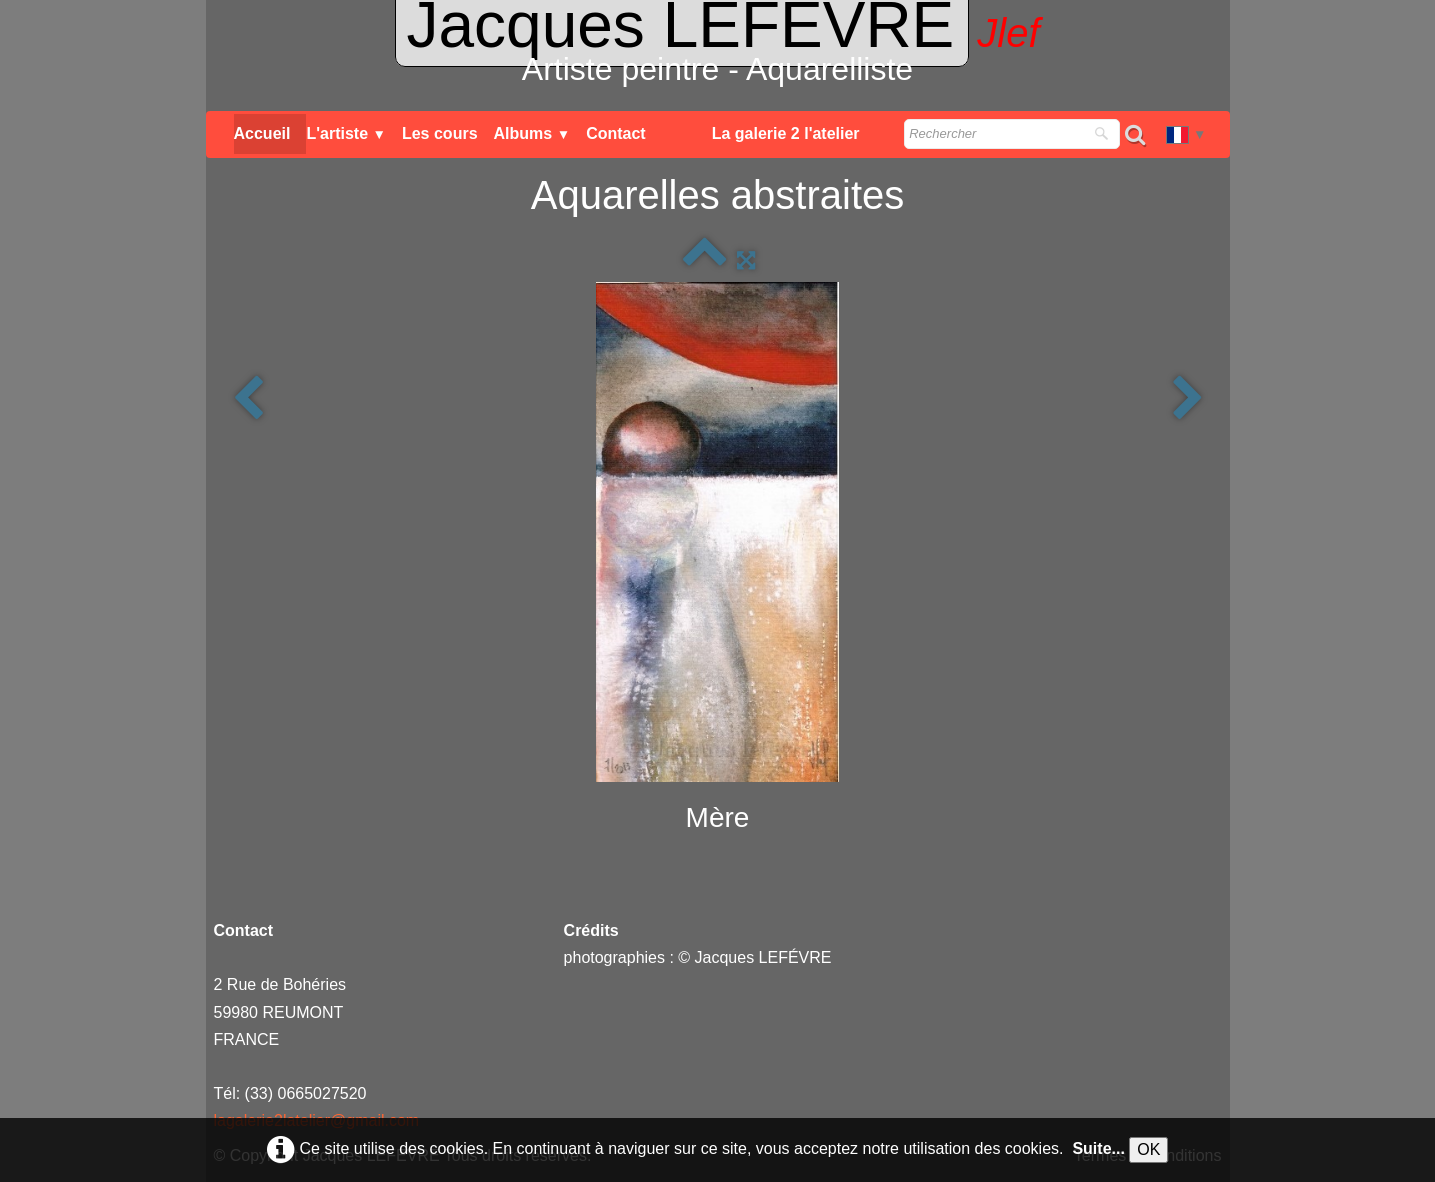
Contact (616, 133)
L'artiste (346, 133)
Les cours (440, 133)
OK (1148, 1149)
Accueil (262, 133)
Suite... (1098, 1148)
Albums (532, 133)
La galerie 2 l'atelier (786, 133)
